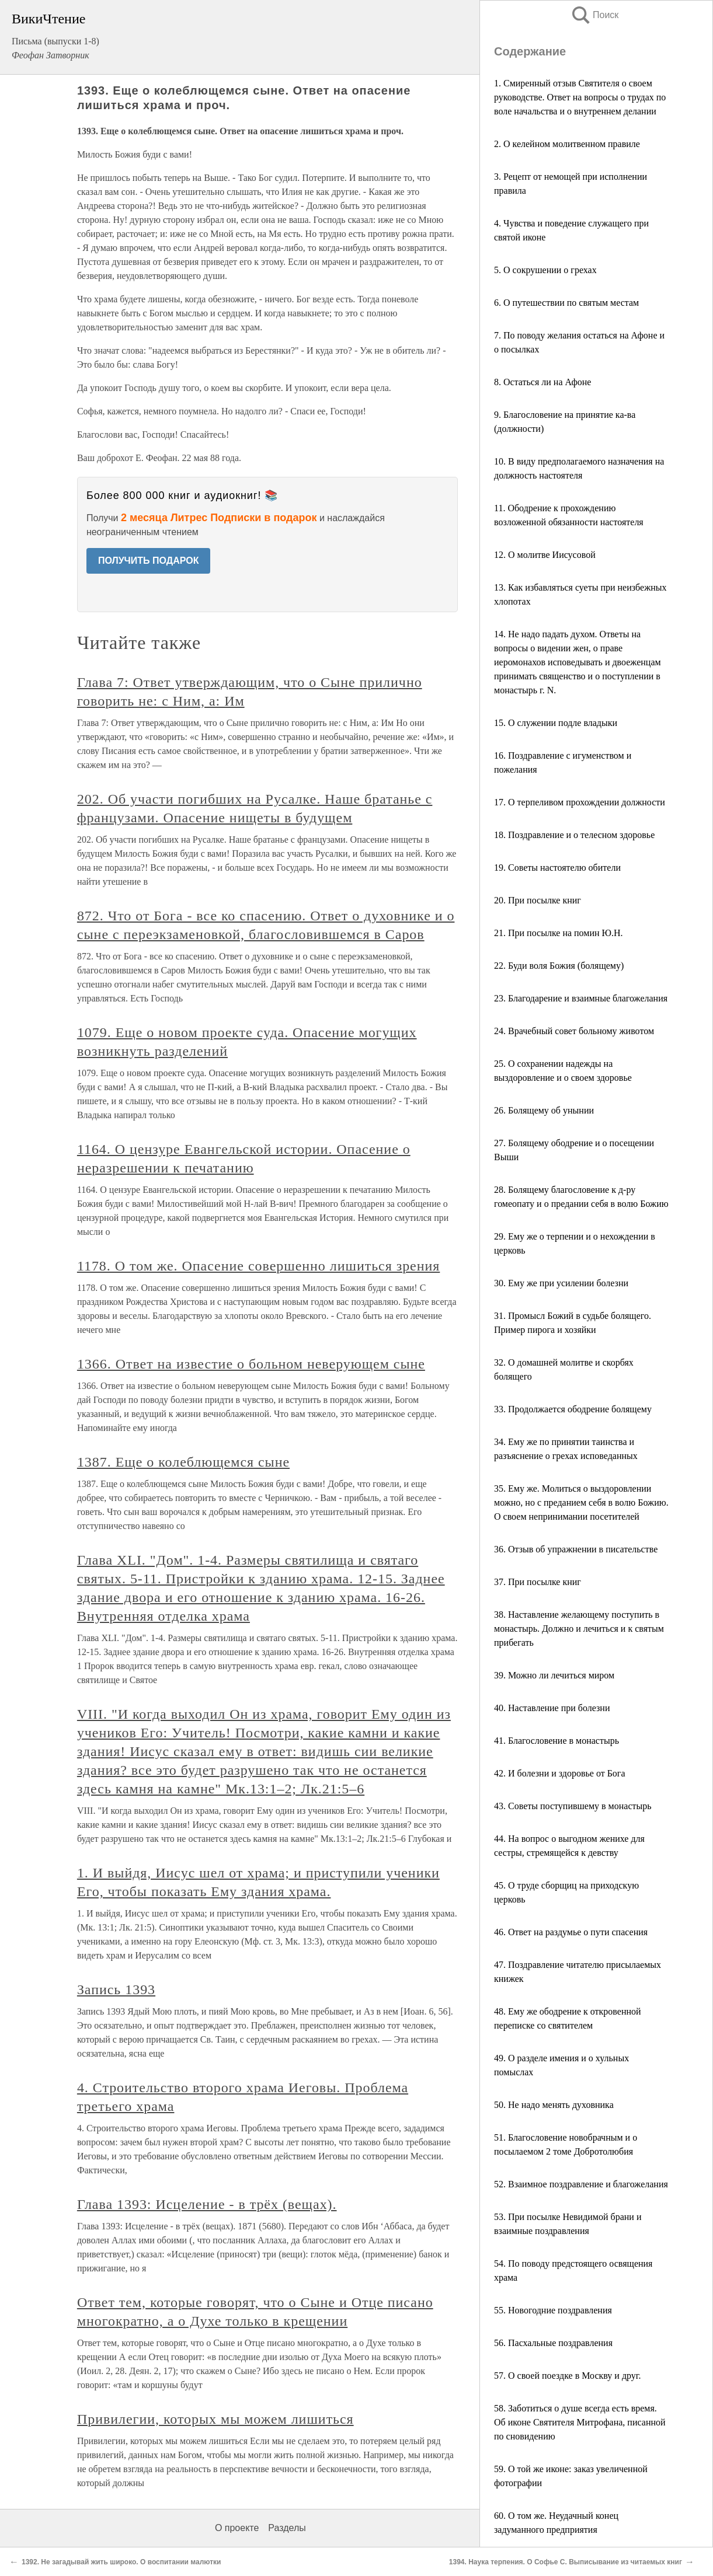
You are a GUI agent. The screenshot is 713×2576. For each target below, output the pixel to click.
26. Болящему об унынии (544, 1110)
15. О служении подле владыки (555, 723)
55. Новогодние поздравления (553, 2310)
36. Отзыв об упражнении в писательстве (576, 1549)
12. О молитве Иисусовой (545, 555)
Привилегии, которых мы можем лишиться (215, 2419)
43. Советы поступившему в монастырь (573, 1806)
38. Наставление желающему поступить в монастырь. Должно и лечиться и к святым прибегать (579, 1628)
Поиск (594, 15)
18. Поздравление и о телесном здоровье (574, 835)
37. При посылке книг (537, 1582)
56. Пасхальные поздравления (553, 2343)
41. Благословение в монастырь (556, 1741)
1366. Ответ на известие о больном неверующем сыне (251, 1363)
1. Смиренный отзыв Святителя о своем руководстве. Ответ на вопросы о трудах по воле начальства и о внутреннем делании (580, 97)
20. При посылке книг (537, 900)
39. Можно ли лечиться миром (554, 1675)
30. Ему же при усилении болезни (561, 1283)
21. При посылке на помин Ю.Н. (558, 933)
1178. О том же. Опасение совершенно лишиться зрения (258, 1265)
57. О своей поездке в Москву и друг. (567, 2375)
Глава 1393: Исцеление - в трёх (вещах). (207, 2204)
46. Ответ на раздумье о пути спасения (571, 1932)
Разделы (286, 2528)
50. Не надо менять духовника (554, 2105)
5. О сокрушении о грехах (545, 270)
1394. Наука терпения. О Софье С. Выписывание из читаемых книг (565, 2562)
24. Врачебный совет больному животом (574, 1031)
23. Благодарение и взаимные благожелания (580, 998)
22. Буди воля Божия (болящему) (559, 966)
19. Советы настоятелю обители (557, 867)
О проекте (237, 2528)
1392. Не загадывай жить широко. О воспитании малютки (121, 2562)
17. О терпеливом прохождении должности (579, 802)
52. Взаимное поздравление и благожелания (581, 2184)
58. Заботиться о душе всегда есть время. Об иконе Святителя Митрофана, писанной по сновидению (580, 2422)
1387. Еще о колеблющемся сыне (183, 1461)
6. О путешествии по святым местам (566, 303)
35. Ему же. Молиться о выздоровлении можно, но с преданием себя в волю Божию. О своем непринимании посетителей (581, 1502)
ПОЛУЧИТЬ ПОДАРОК (148, 561)
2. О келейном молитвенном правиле (567, 144)
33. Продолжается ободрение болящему (573, 1409)
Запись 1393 (116, 1989)
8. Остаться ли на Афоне (542, 382)
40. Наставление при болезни (552, 1708)
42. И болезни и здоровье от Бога (559, 1773)
